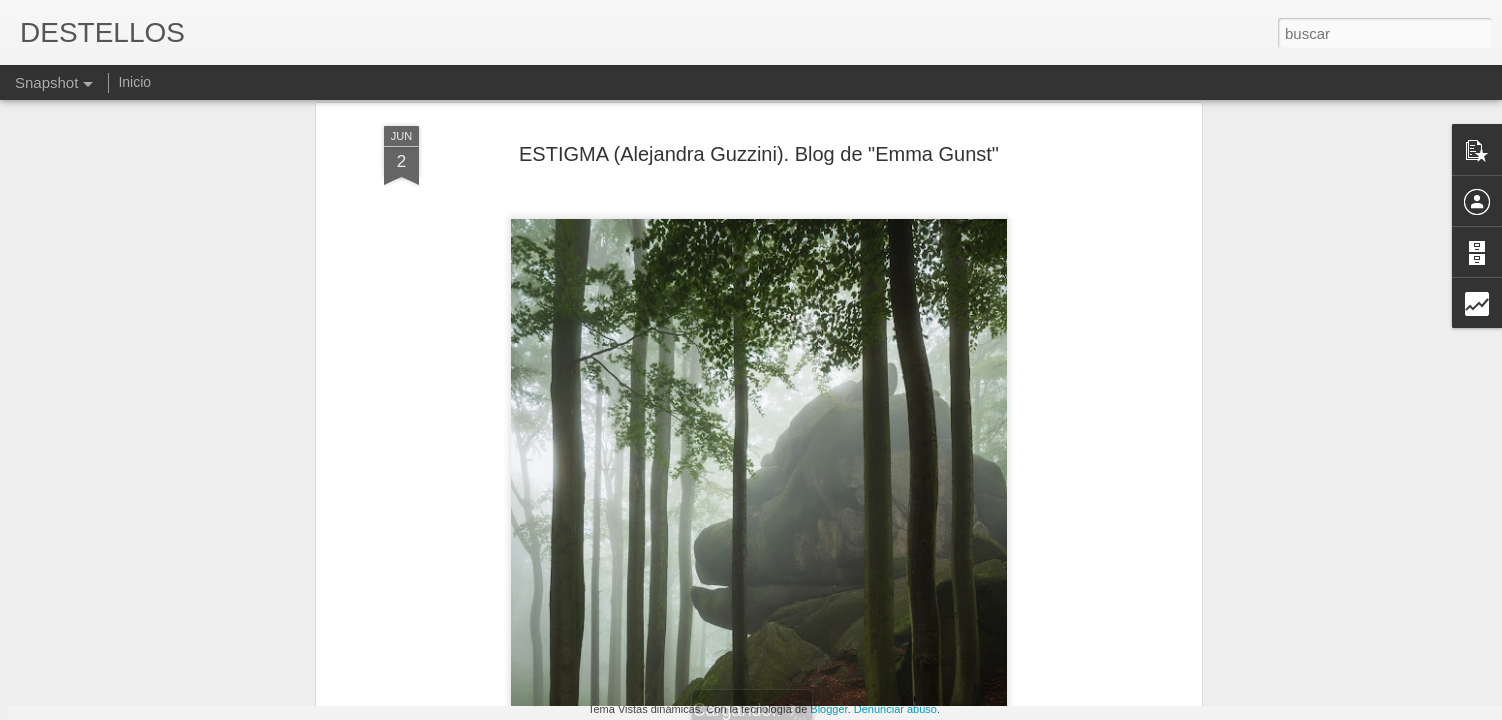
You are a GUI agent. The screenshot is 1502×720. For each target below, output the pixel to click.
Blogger (828, 709)
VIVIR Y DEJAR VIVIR (621, 616)
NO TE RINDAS (853, 626)
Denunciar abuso (895, 709)
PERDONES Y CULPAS (378, 618)
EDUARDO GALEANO (1339, 616)
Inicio (134, 82)
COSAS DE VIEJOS (134, 627)
